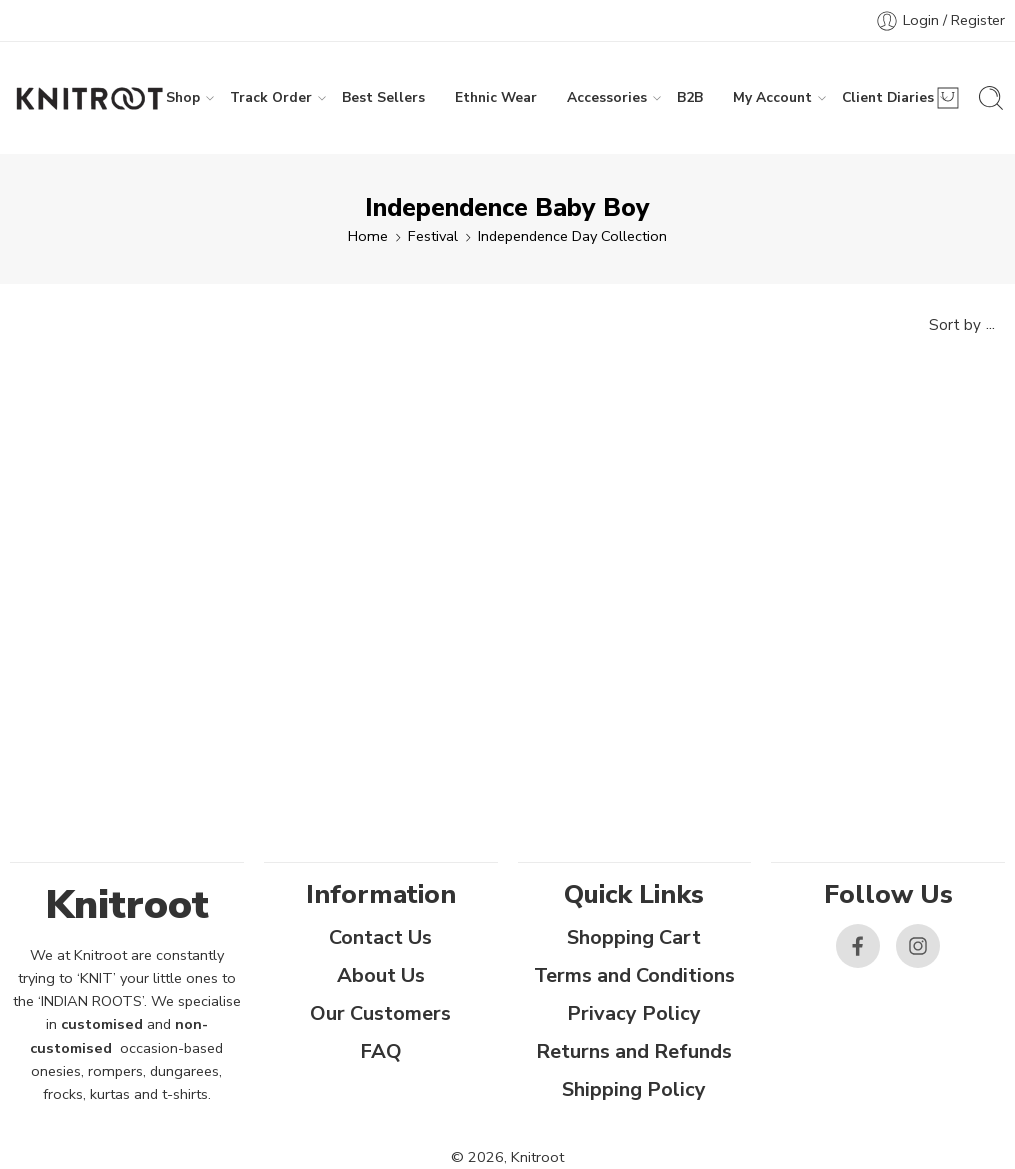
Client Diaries (888, 98)
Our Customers (380, 1013)
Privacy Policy (634, 1013)
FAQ (381, 1051)
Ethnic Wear (496, 97)
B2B (690, 97)
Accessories (607, 98)
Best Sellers (383, 97)
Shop (183, 98)
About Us (381, 975)
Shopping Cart (634, 937)
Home (368, 236)
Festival (433, 236)
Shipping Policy (634, 1089)
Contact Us (380, 937)
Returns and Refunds (634, 1051)
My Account (772, 98)
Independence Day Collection (572, 236)
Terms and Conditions (634, 975)
